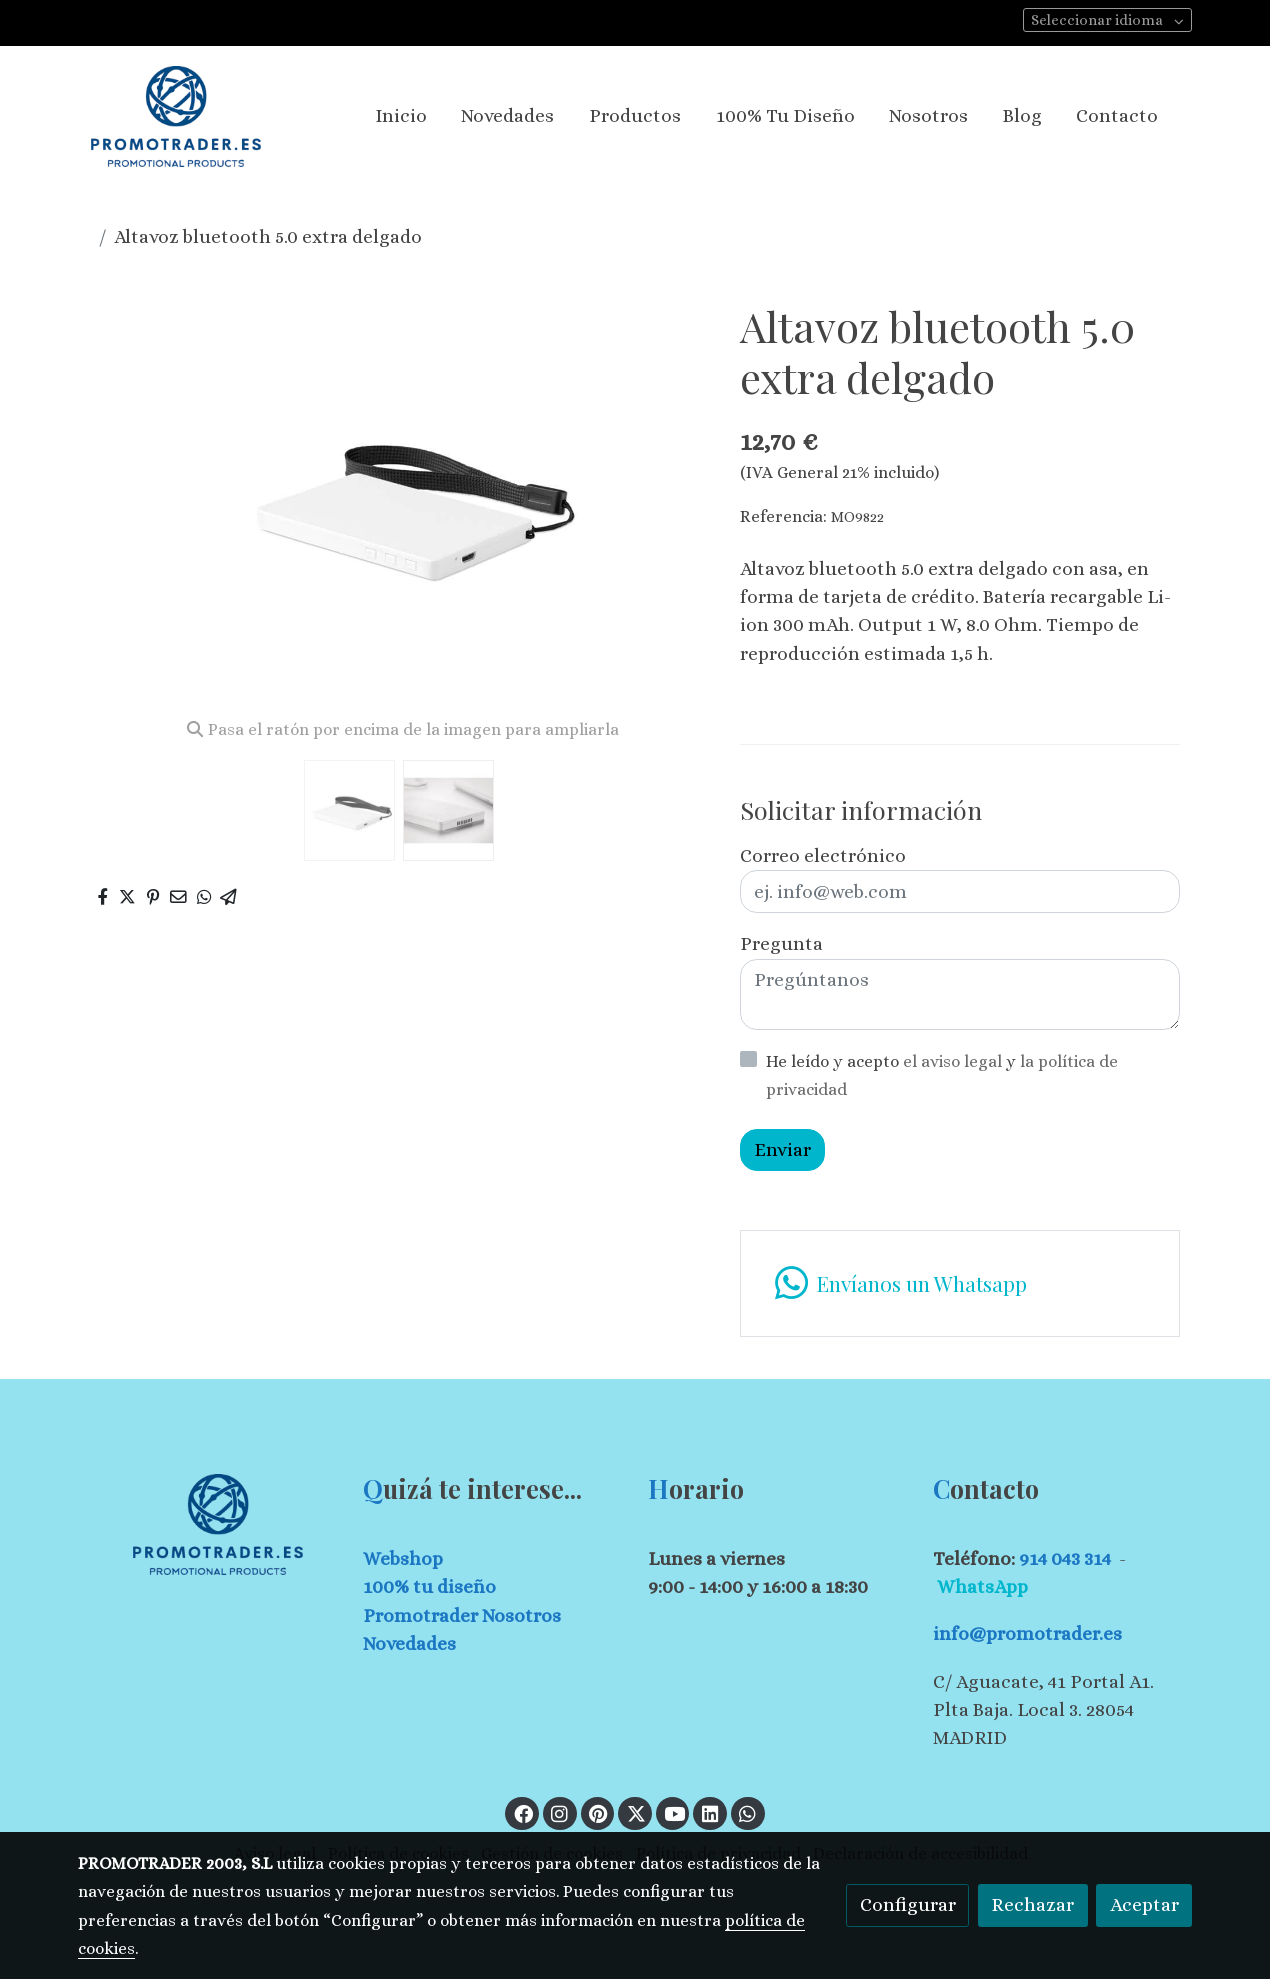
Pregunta (781, 943)
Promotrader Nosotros (462, 1615)
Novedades (409, 1643)
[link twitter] (636, 1812)
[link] (176, 116)
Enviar (782, 1149)
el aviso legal (954, 1061)
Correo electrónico (823, 855)
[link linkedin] (710, 1812)
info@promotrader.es (1027, 1633)
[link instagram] (560, 1812)
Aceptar (1144, 1904)
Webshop (403, 1558)
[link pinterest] (598, 1812)
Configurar (908, 1904)
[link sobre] (207, 1524)
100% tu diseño (429, 1586)
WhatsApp (982, 1586)
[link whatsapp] (959, 1283)
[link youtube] (675, 1812)
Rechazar (1032, 1904)
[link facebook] (523, 1812)
